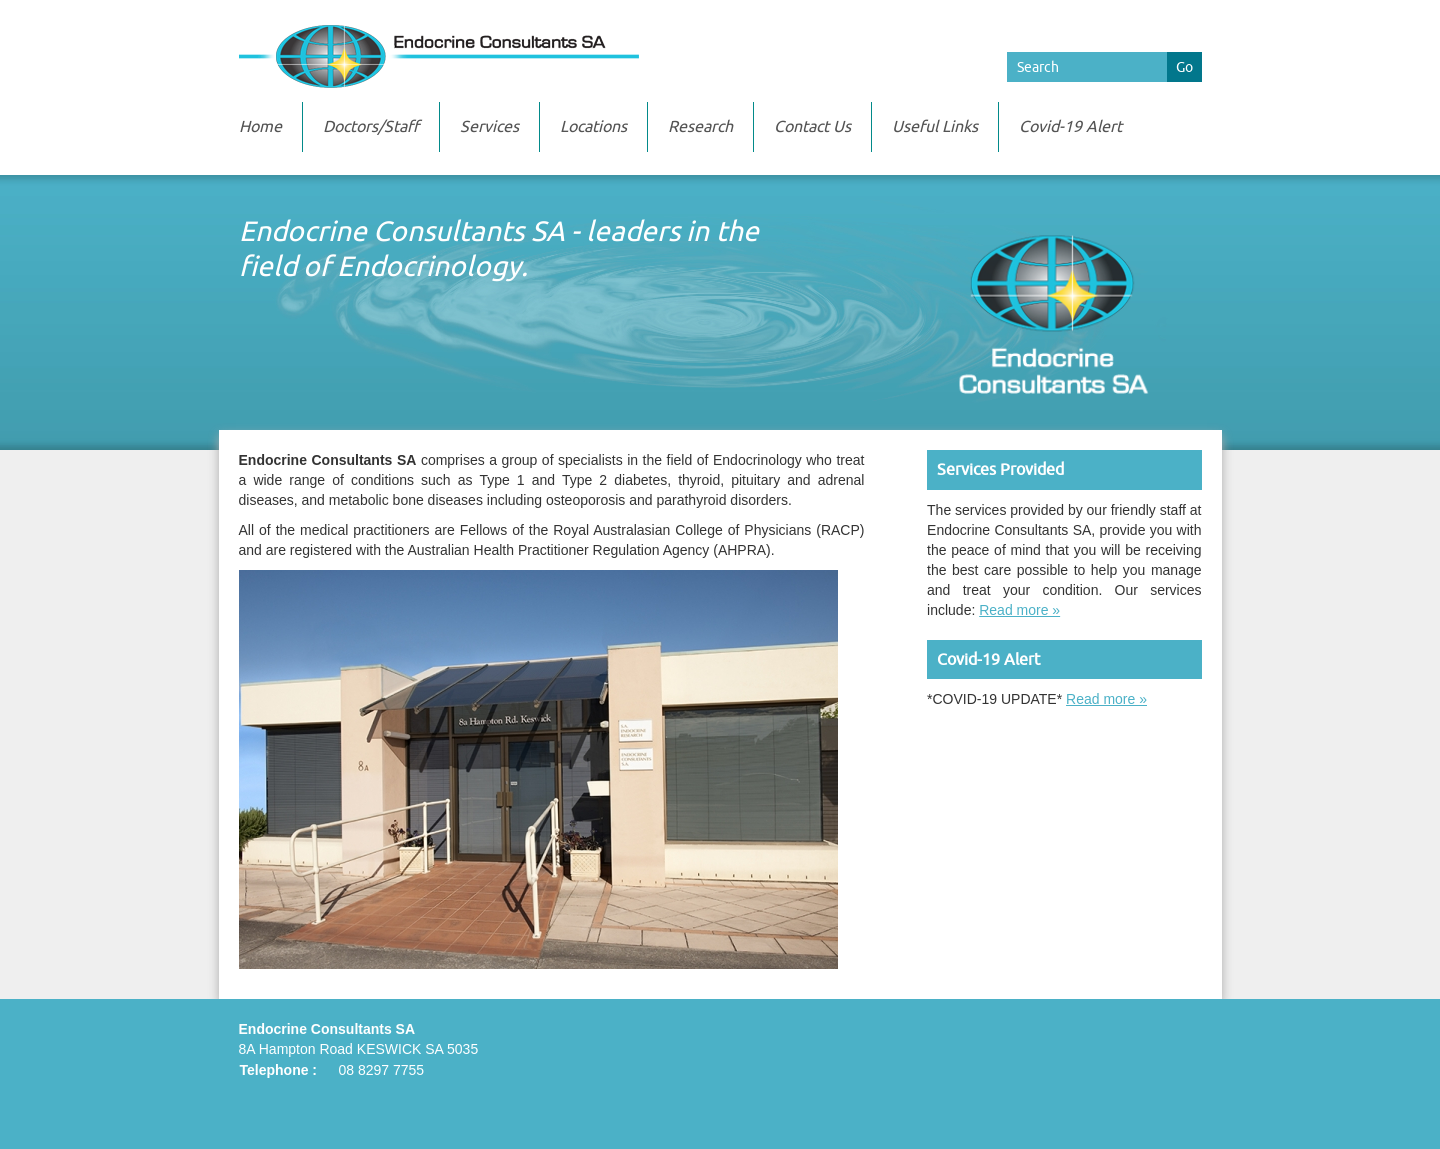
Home (260, 127)
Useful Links (935, 127)
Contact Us (812, 127)
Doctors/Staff (371, 127)
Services (489, 127)
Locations (593, 127)
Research (700, 127)
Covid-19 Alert (1070, 127)
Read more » (1019, 610)
